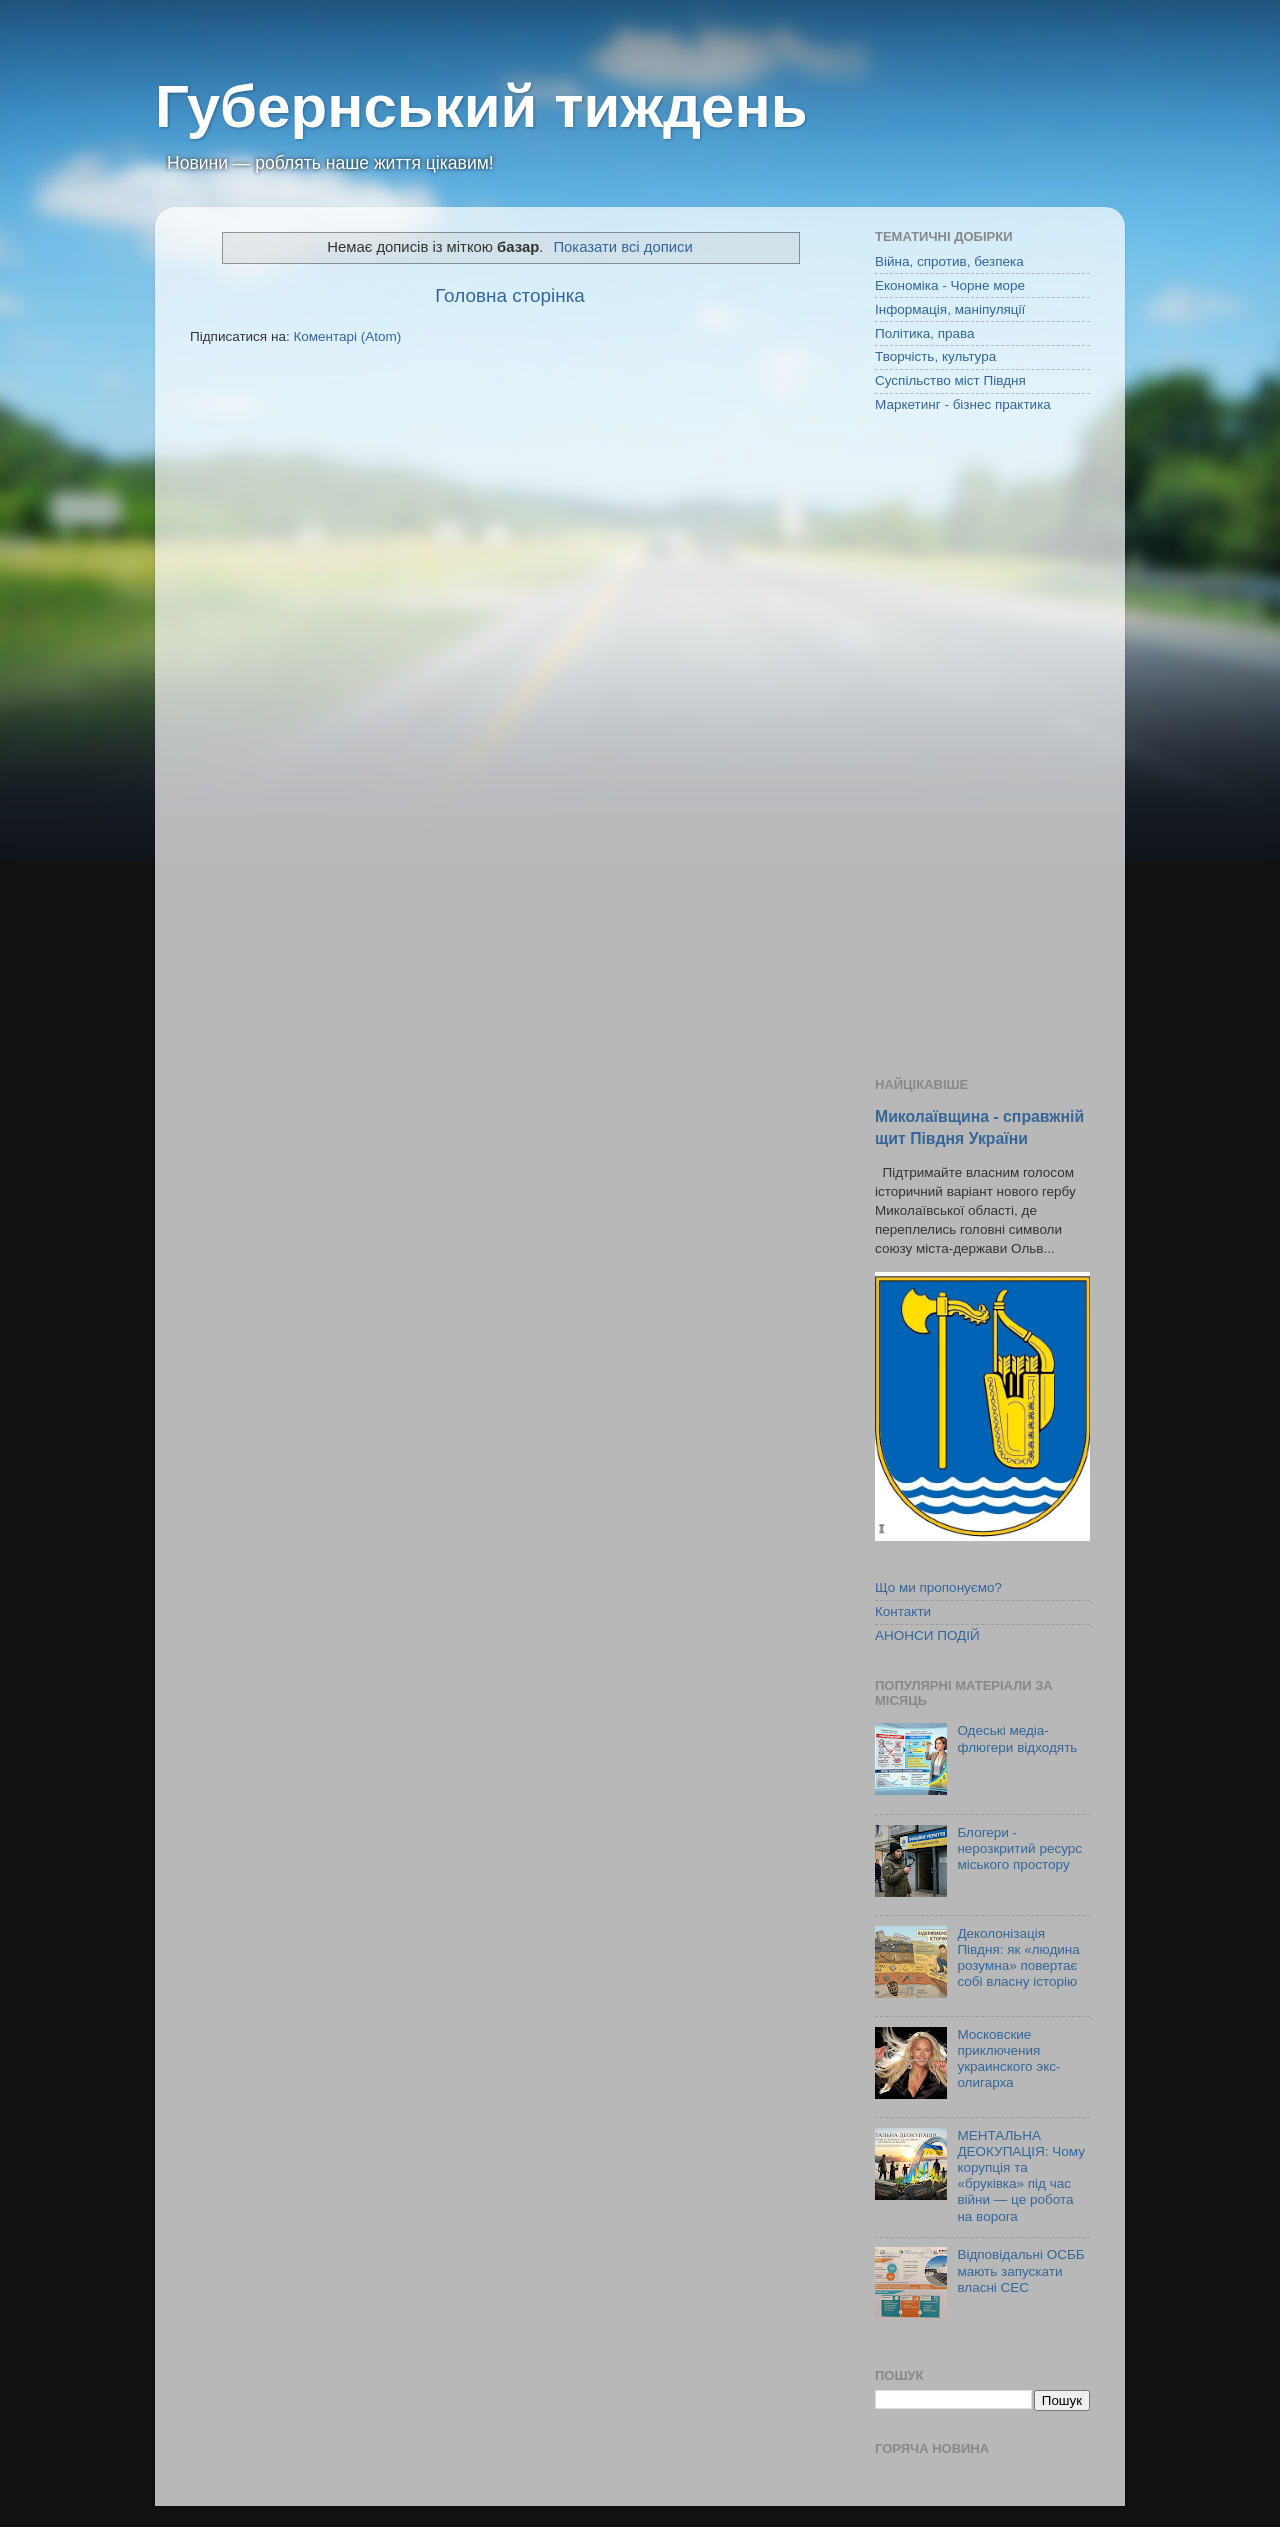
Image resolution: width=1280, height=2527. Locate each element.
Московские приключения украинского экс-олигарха (1008, 2059)
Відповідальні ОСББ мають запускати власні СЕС (1020, 2270)
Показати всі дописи (622, 247)
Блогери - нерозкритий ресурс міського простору (1019, 1848)
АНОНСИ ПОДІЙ (927, 1635)
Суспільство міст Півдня (950, 380)
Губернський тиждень (481, 106)
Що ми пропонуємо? (938, 1587)
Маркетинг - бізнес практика (963, 404)
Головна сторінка (510, 295)
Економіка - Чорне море (950, 285)
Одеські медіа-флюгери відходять (1017, 1738)
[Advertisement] (982, 747)
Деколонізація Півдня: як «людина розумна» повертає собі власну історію (1018, 1958)
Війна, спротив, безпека (949, 261)
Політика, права (925, 333)
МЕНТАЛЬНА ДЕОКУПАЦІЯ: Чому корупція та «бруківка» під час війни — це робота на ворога (1021, 2176)
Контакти (903, 1611)
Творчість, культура (935, 356)
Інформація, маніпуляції (950, 309)
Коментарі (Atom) (347, 336)
